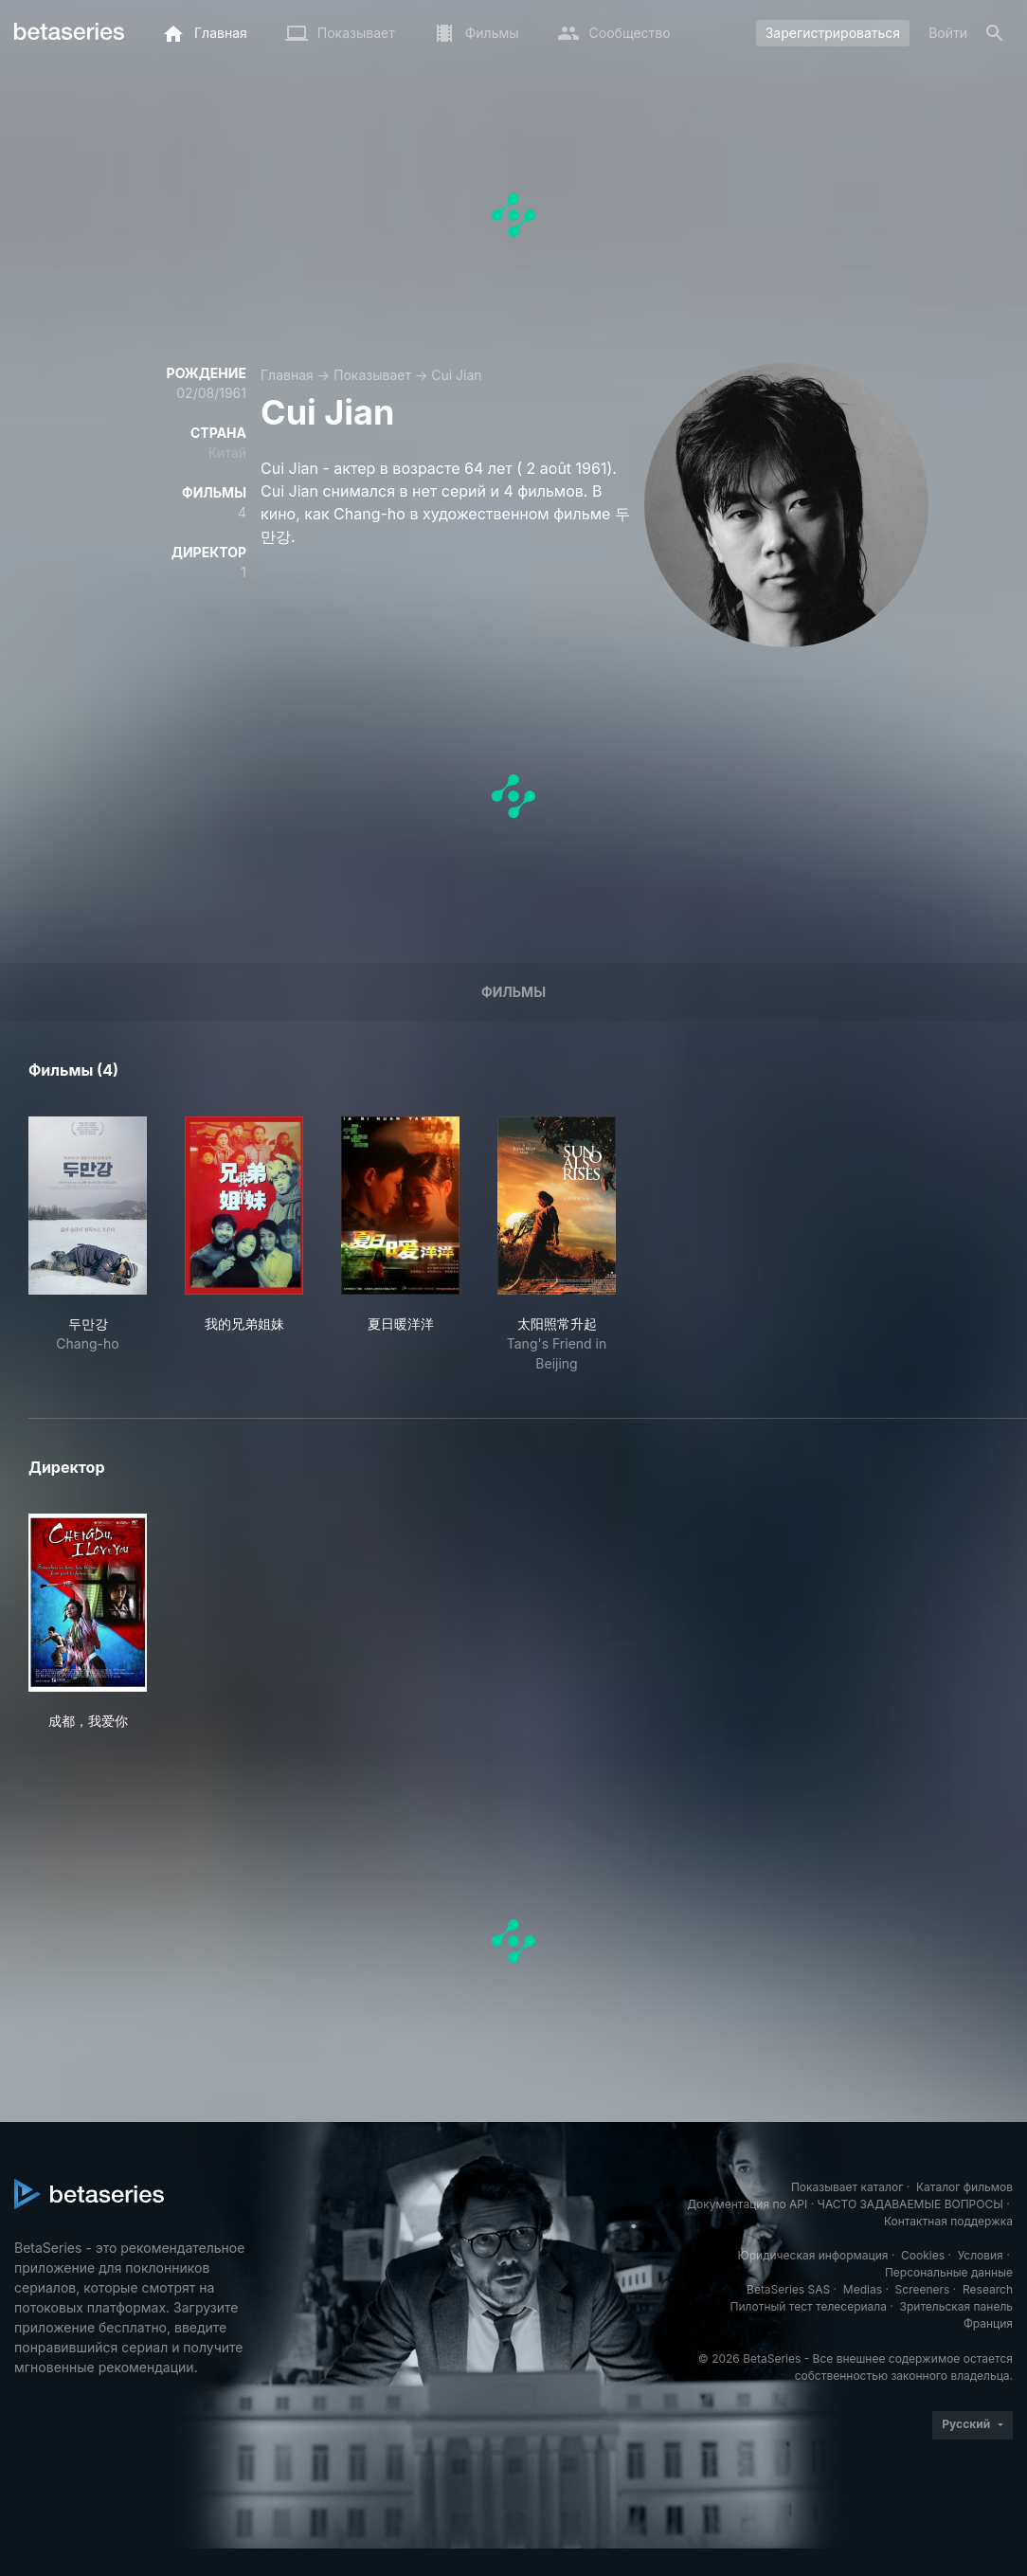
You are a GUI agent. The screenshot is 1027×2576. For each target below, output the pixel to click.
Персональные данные (949, 2272)
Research (988, 2289)
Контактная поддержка (948, 2221)
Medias (862, 2289)
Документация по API (747, 2204)
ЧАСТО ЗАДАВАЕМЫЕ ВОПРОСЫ (909, 2204)
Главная (287, 375)
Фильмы (513, 992)
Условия (980, 2255)
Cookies (923, 2255)
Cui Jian (456, 375)
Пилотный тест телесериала (808, 2306)
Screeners (922, 2289)
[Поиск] (995, 33)
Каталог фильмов (964, 2187)
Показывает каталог (847, 2187)
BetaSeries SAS (788, 2289)
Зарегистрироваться (833, 33)
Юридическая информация (813, 2255)
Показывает (372, 375)
